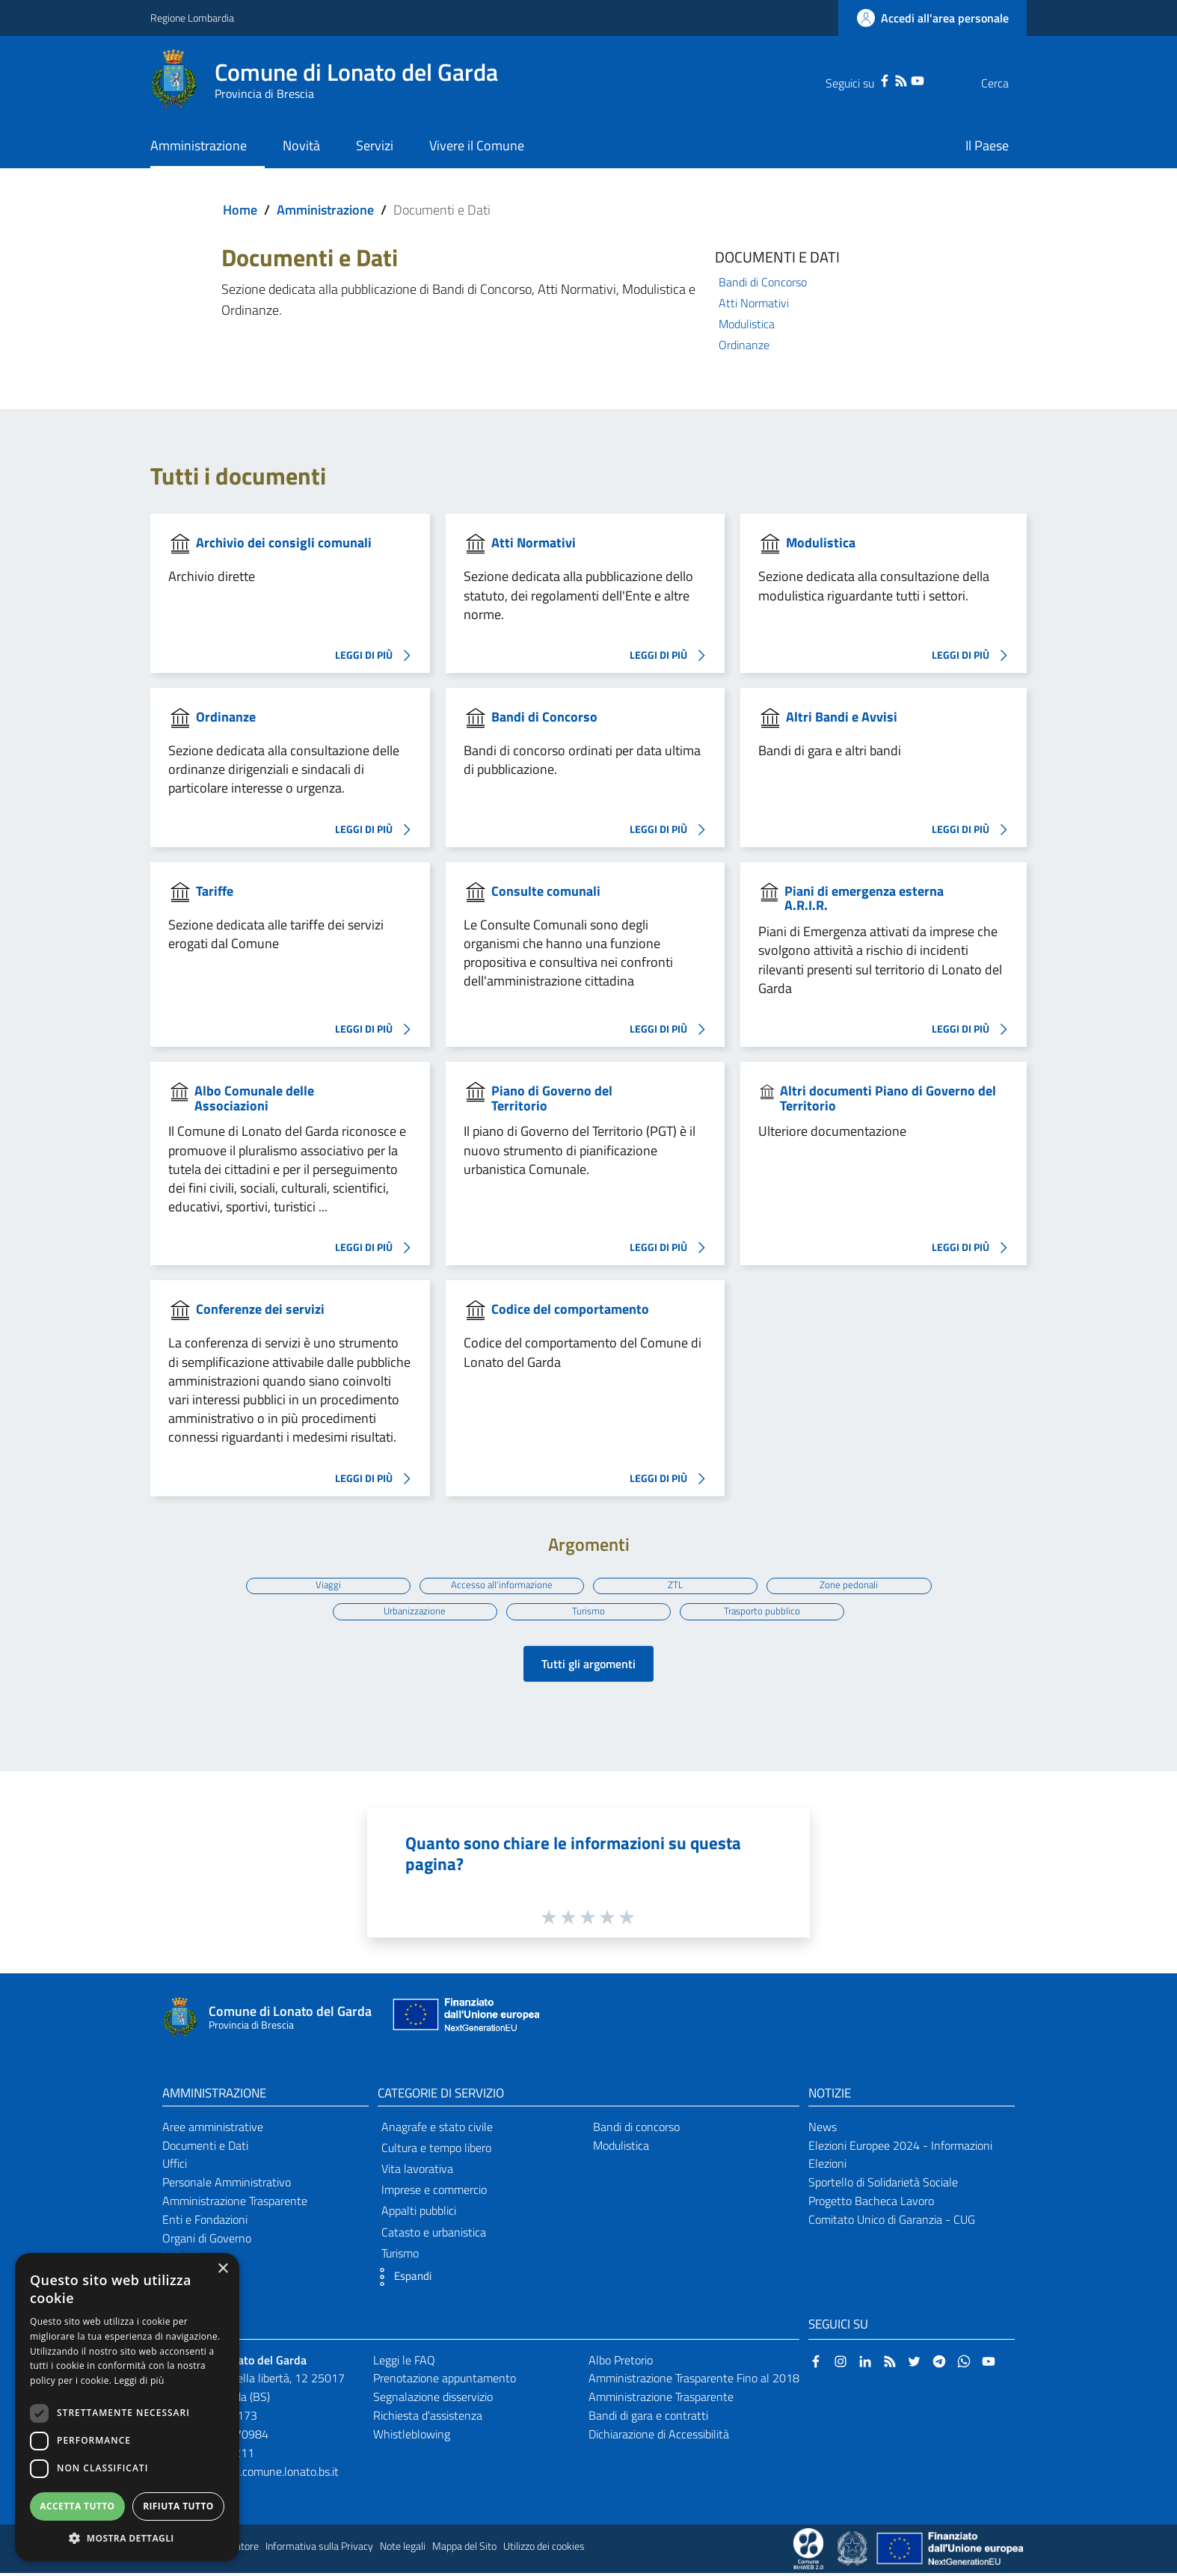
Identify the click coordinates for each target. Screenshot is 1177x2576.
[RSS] (871, 79)
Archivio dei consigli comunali (284, 542)
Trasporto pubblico (765, 1612)
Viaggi (324, 1584)
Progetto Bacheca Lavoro (871, 2204)
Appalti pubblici (418, 2213)
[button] (400, 2280)
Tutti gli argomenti (588, 1667)
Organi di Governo (206, 2241)
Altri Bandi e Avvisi (841, 717)
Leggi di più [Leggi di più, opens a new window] (139, 2380)
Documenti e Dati (205, 2148)
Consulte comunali (545, 891)
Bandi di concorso (636, 2130)
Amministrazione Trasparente (234, 2204)
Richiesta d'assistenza (427, 2418)
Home (240, 210)
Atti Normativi (754, 303)
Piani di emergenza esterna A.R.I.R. (864, 898)
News (822, 2130)
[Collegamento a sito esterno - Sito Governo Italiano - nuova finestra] (854, 2550)
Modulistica (747, 324)
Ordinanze (744, 345)
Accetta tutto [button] (77, 2506)
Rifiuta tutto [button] (178, 2506)
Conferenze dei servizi (260, 1309)
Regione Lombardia (192, 17)
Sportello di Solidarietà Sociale (883, 2185)
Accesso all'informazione (500, 1584)
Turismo (588, 1612)
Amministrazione (325, 210)
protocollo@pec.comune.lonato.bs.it (250, 2474)
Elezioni (827, 2166)
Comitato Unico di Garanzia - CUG (891, 2222)
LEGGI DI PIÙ (377, 656)
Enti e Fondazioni (205, 2222)
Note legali (402, 2549)
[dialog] (127, 2407)
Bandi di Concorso (763, 282)
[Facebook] (854, 79)
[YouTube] (887, 79)
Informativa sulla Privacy (319, 2549)
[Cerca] (1009, 83)
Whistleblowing (411, 2437)
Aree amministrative (212, 2130)
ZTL (677, 1584)
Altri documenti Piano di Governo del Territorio (888, 1098)
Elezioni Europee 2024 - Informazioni (900, 2148)
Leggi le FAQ (404, 2363)
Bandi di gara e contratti (648, 2418)
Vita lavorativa (417, 2171)
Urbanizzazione (412, 1612)
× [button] (222, 2269)
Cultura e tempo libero (436, 2151)
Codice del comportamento (570, 1309)
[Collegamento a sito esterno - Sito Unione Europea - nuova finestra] (464, 2020)
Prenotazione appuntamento (444, 2381)
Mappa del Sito (464, 2549)
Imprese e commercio (434, 2192)
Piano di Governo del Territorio (551, 1098)
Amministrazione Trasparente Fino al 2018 (693, 2381)
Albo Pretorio (620, 2363)
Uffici (174, 2166)
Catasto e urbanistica (433, 2235)
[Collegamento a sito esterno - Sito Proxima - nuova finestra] (808, 2550)
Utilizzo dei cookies (544, 2549)
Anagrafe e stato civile (437, 2130)
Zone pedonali (853, 1584)
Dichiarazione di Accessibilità (658, 2437)
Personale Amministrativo (226, 2185)
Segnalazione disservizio (433, 2400)
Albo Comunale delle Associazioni (254, 1098)
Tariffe (214, 891)
